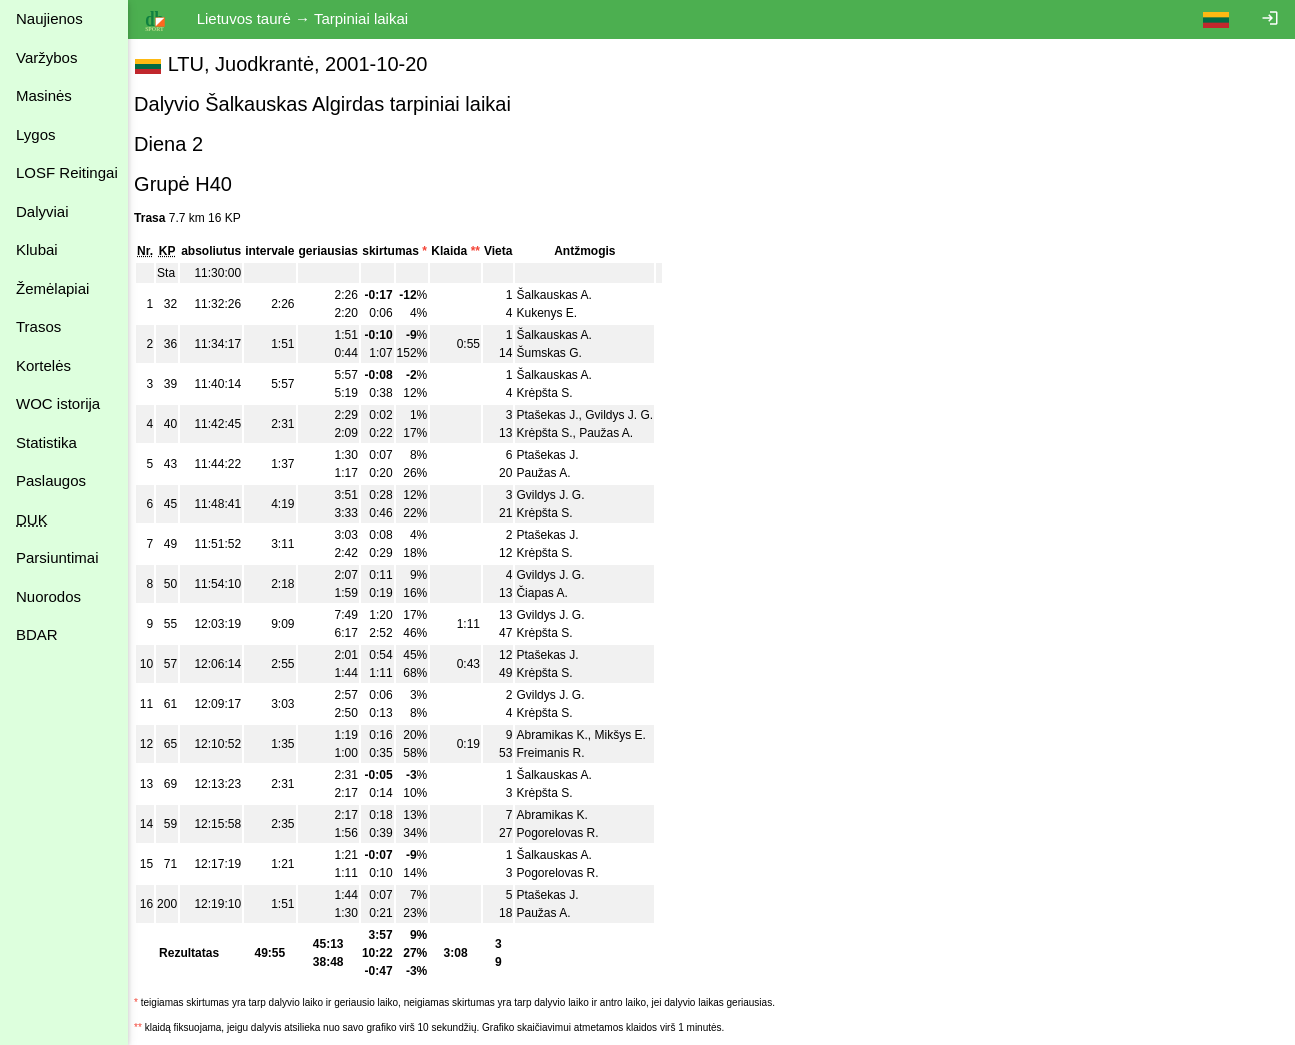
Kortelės (43, 365)
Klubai (37, 249)
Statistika (46, 442)
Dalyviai (42, 211)
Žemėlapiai (52, 288)
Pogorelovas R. (567, 833)
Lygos (35, 134)
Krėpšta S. (554, 393)
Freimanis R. (560, 753)
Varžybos (46, 57)
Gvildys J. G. (629, 415)
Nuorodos (48, 596)
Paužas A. (616, 433)
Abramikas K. (561, 735)
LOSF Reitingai (67, 172)
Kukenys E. (556, 313)
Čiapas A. (551, 593)
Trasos (38, 326)
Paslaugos (51, 480)
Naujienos (49, 18)
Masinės (44, 95)
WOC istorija (58, 403)
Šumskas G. (558, 353)
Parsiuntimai (57, 557)
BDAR (37, 634)
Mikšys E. (629, 735)
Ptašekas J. (557, 415)
